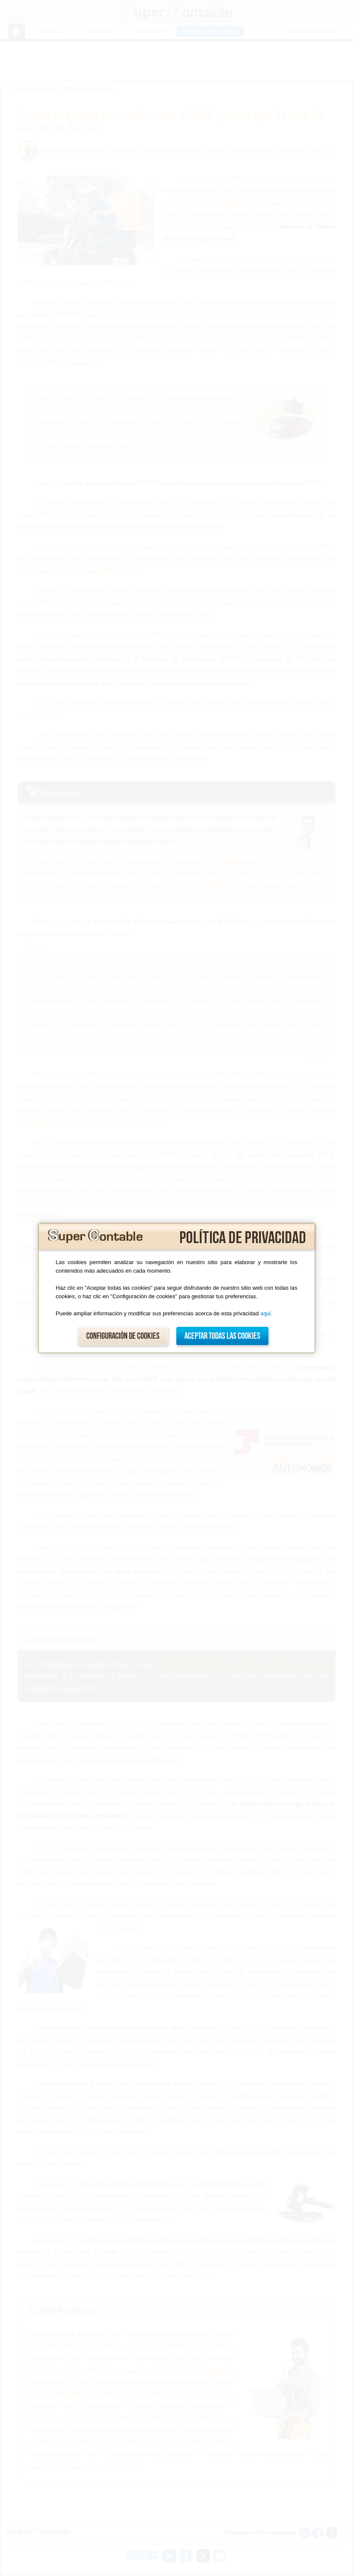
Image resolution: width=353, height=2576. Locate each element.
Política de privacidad (242, 1238)
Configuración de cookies (123, 1336)
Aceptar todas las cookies (222, 1336)
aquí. (266, 1313)
